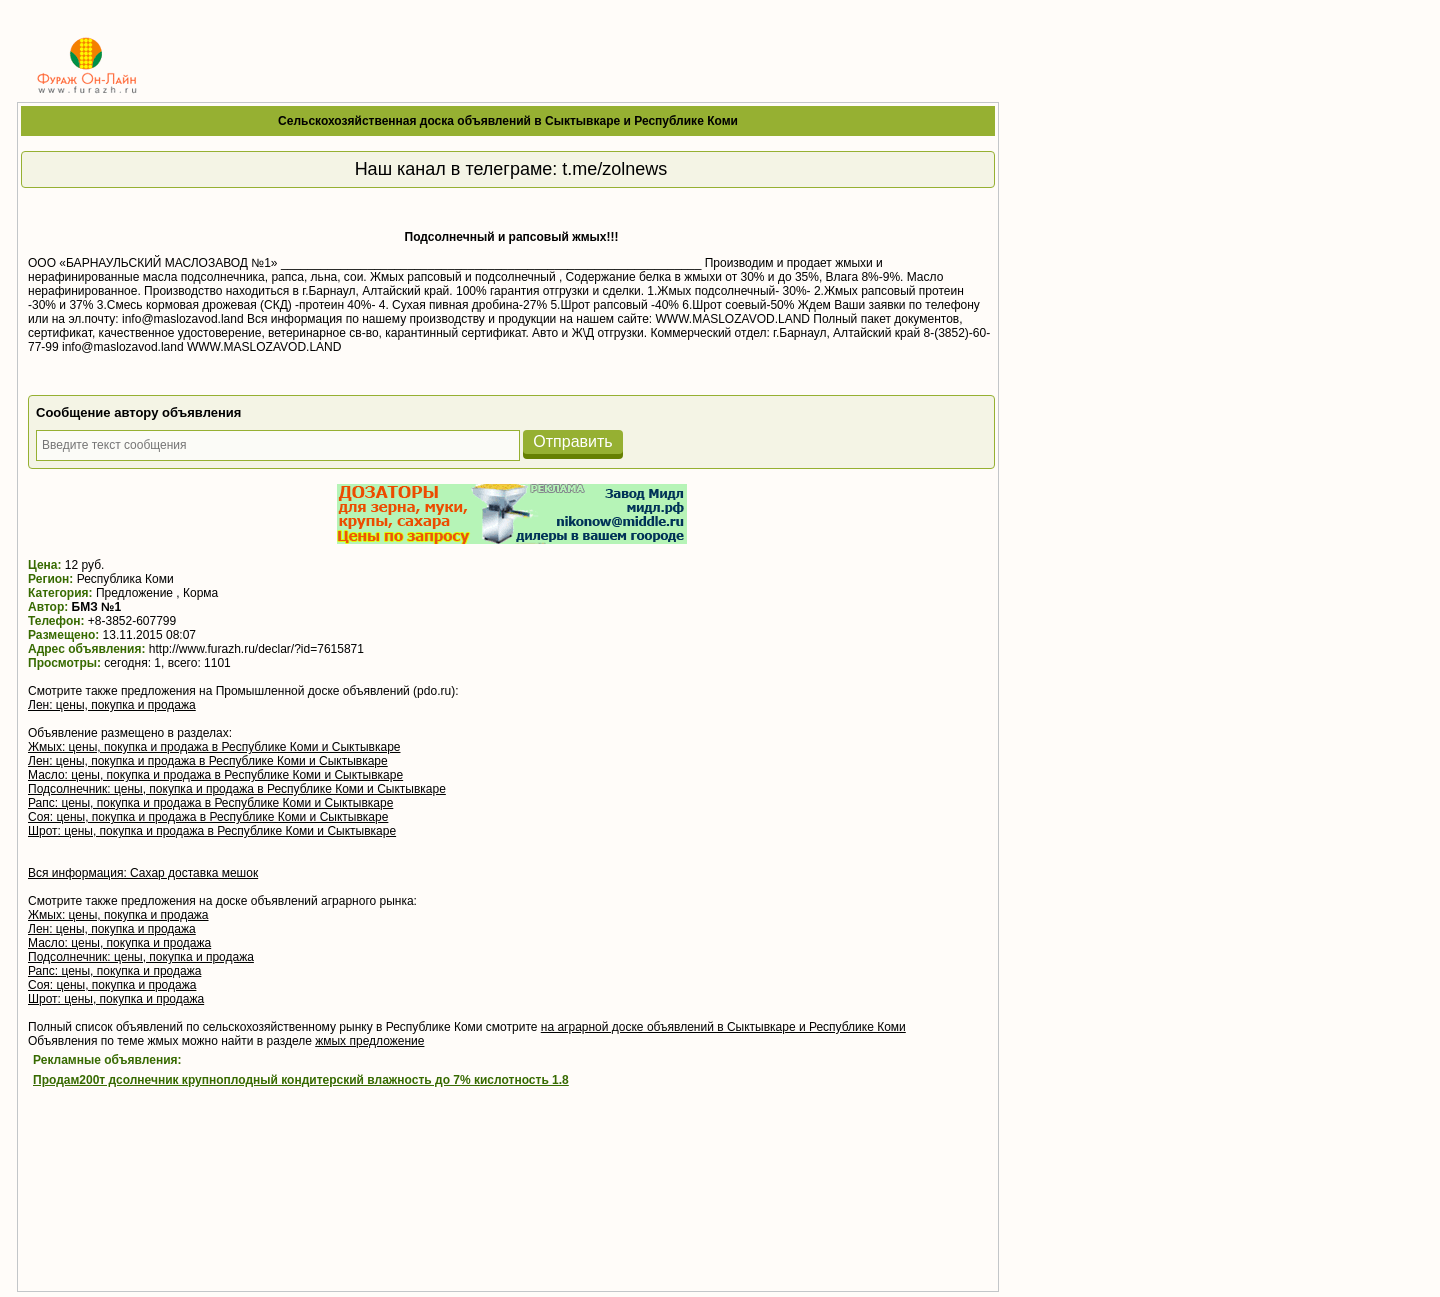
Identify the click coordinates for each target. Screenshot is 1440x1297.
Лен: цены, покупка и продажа (112, 705)
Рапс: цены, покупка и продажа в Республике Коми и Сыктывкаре (210, 803)
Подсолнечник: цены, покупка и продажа (141, 957)
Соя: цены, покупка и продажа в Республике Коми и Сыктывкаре (208, 817)
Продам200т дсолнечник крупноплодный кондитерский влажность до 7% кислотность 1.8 (301, 1080)
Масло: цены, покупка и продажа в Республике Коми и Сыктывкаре (215, 775)
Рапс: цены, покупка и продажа (114, 971)
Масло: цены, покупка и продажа (119, 943)
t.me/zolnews (614, 169)
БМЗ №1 (97, 607)
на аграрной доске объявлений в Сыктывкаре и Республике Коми (723, 1027)
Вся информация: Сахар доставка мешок (143, 873)
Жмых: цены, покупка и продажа (118, 915)
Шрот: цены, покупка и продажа (116, 999)
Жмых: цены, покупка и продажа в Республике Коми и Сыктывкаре (214, 747)
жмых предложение (369, 1041)
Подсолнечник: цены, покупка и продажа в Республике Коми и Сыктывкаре (237, 789)
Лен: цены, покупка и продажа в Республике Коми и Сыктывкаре (208, 761)
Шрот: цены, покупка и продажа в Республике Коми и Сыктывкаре (212, 831)
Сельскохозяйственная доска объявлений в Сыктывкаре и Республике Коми (508, 121)
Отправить (572, 441)
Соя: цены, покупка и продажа (112, 985)
